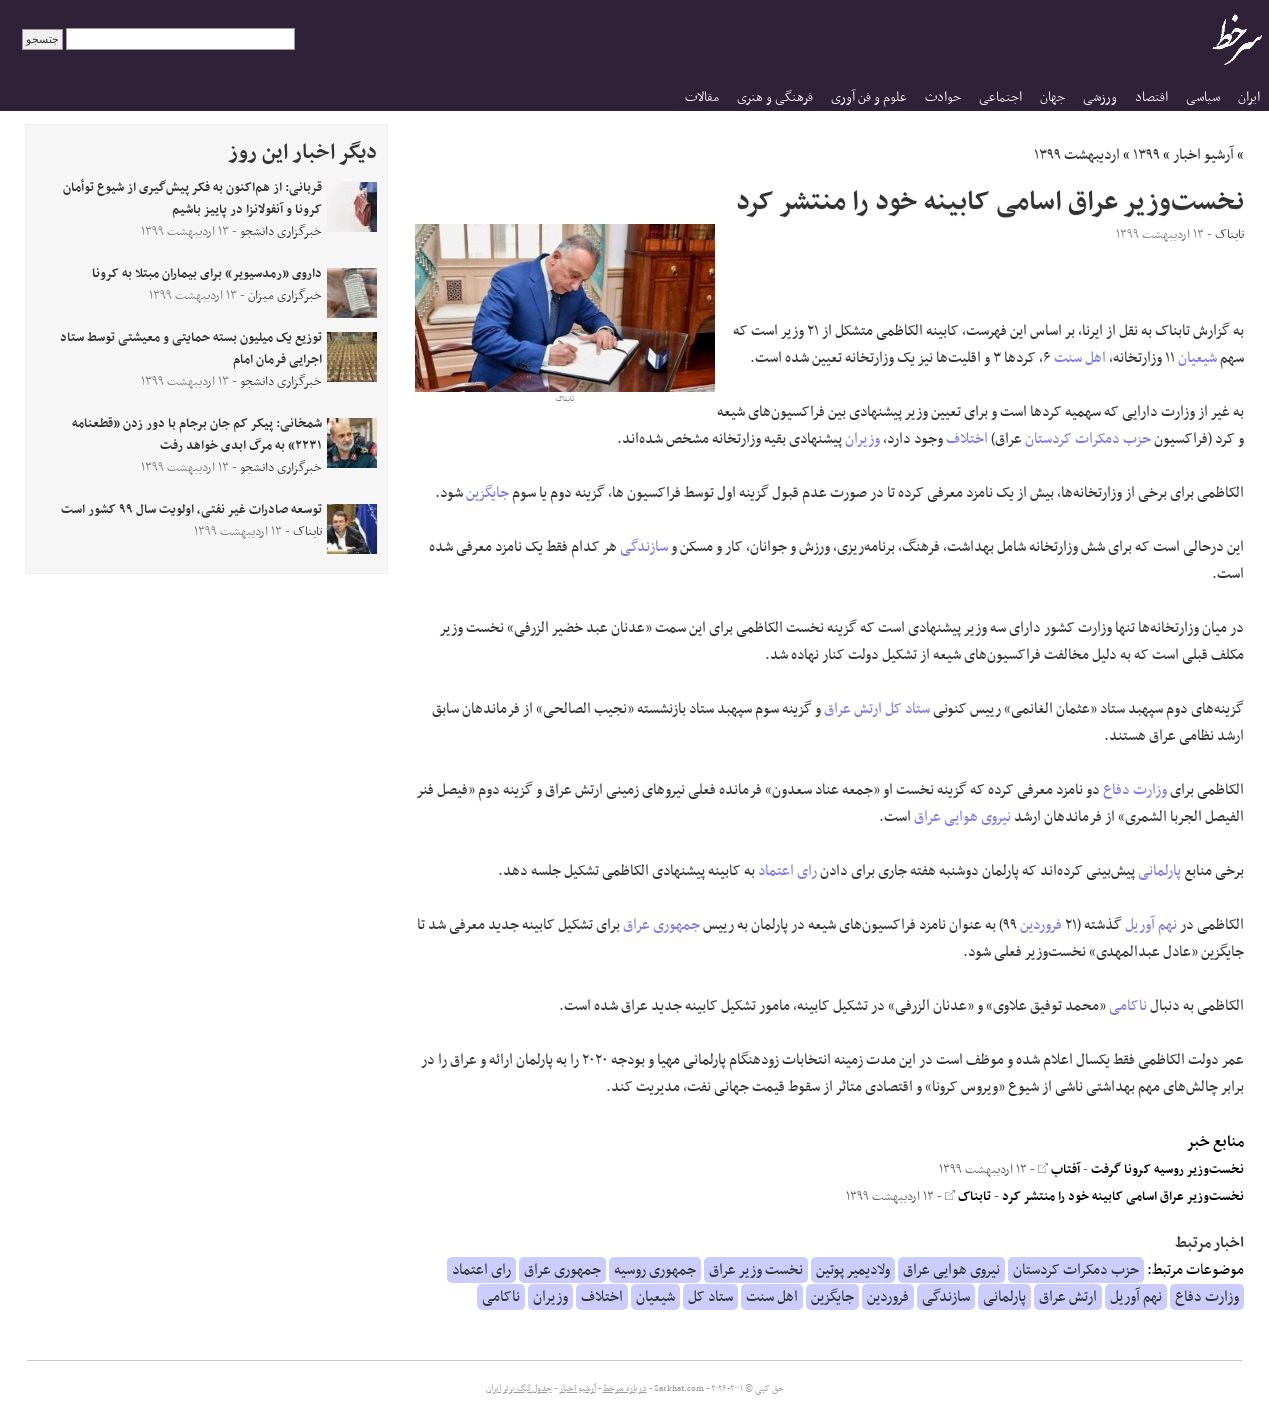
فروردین (1041, 925)
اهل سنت (1080, 358)
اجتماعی (1000, 97)
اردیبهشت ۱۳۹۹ (1077, 155)
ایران (1249, 97)
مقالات (702, 97)
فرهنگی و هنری (775, 97)
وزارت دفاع (1135, 790)
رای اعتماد (787, 871)
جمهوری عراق (661, 925)
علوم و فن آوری (869, 97)
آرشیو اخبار (1203, 155)
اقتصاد (1151, 97)
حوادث (943, 97)
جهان (1052, 97)
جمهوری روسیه (655, 1270)
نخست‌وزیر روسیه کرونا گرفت (1167, 1170)
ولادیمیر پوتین (853, 1270)
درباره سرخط (625, 1389)
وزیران (862, 439)
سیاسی (1203, 97)
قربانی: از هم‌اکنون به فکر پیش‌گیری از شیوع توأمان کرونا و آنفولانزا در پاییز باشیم (192, 199)
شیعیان (1197, 358)
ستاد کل (907, 709)
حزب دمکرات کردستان (1088, 439)
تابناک (968, 1197)
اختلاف (967, 439)
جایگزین (487, 493)
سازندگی (644, 547)
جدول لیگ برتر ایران (519, 1389)
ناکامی (1128, 1006)
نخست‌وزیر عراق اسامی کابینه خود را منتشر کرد (1123, 1197)
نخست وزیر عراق (756, 1270)
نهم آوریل (1151, 925)
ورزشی (1100, 97)
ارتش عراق (853, 709)
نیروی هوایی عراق (962, 817)
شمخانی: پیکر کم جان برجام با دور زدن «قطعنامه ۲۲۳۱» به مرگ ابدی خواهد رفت (197, 435)
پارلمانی (1159, 871)
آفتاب (1059, 1170)
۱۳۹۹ (1146, 155)
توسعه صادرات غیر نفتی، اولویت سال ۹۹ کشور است (191, 510)
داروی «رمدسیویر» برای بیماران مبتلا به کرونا (207, 274)
